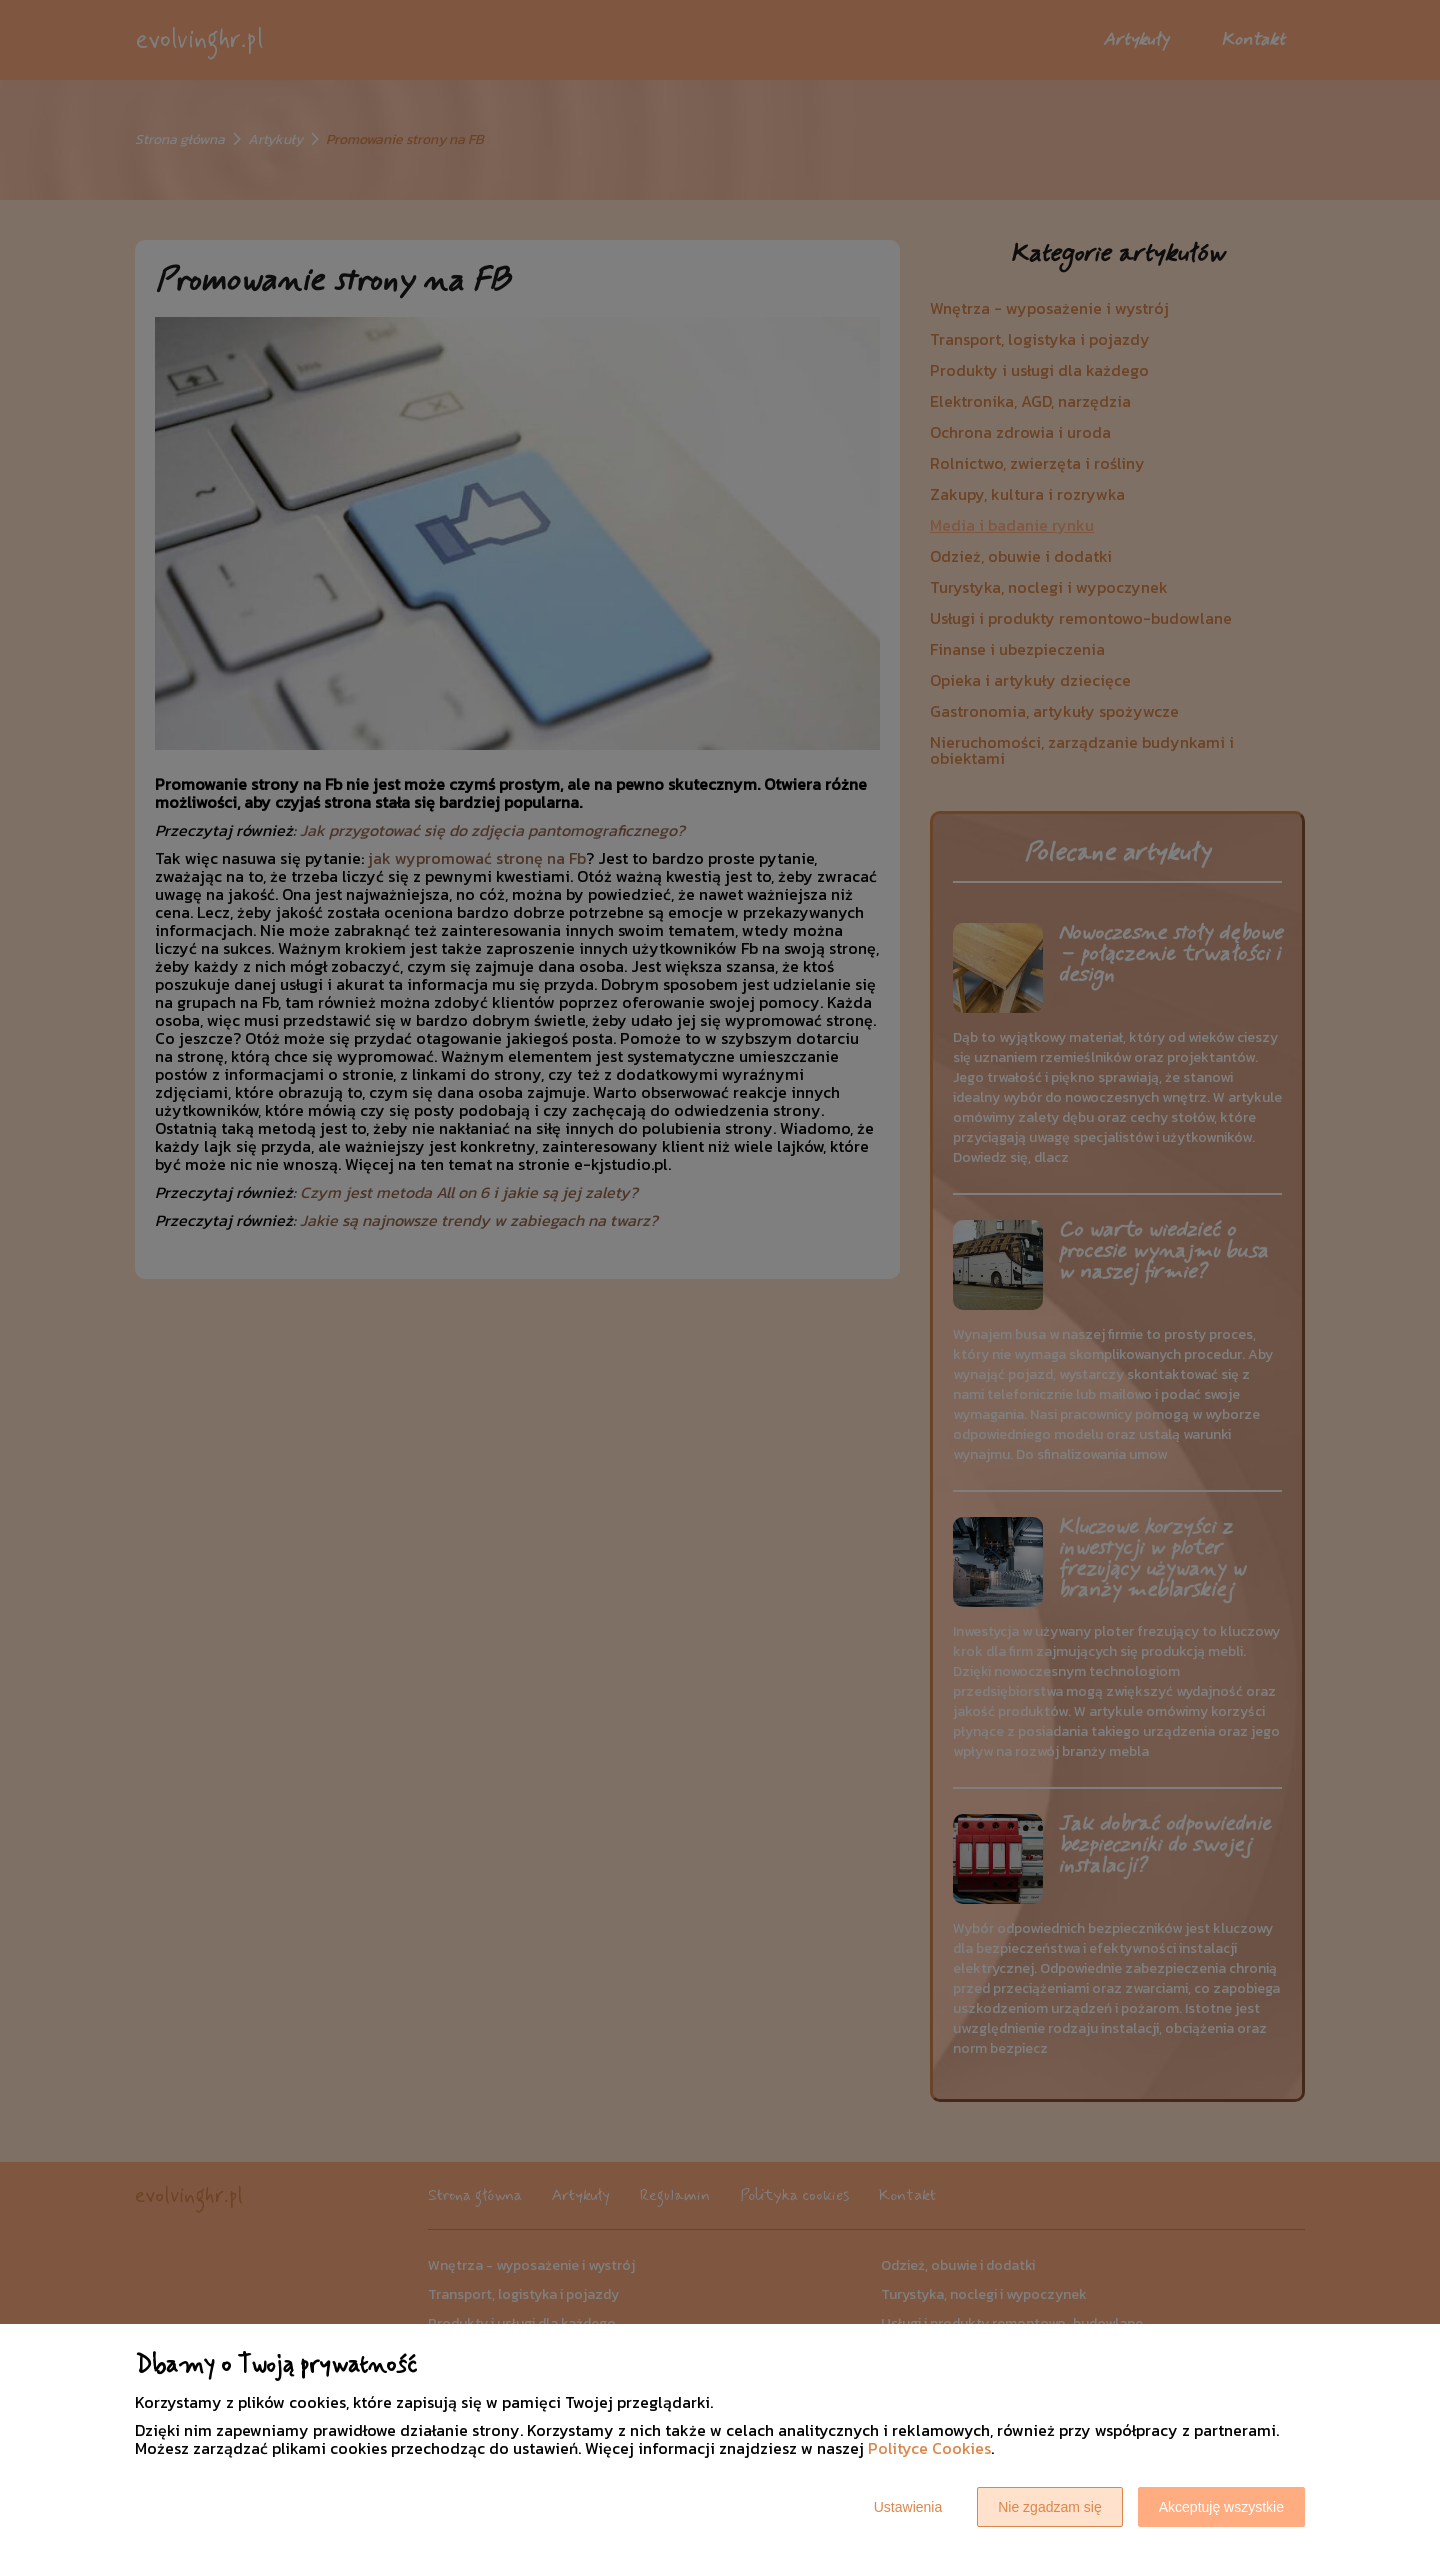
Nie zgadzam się (1050, 2507)
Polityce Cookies (929, 2448)
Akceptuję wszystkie (1221, 2507)
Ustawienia (908, 2507)
